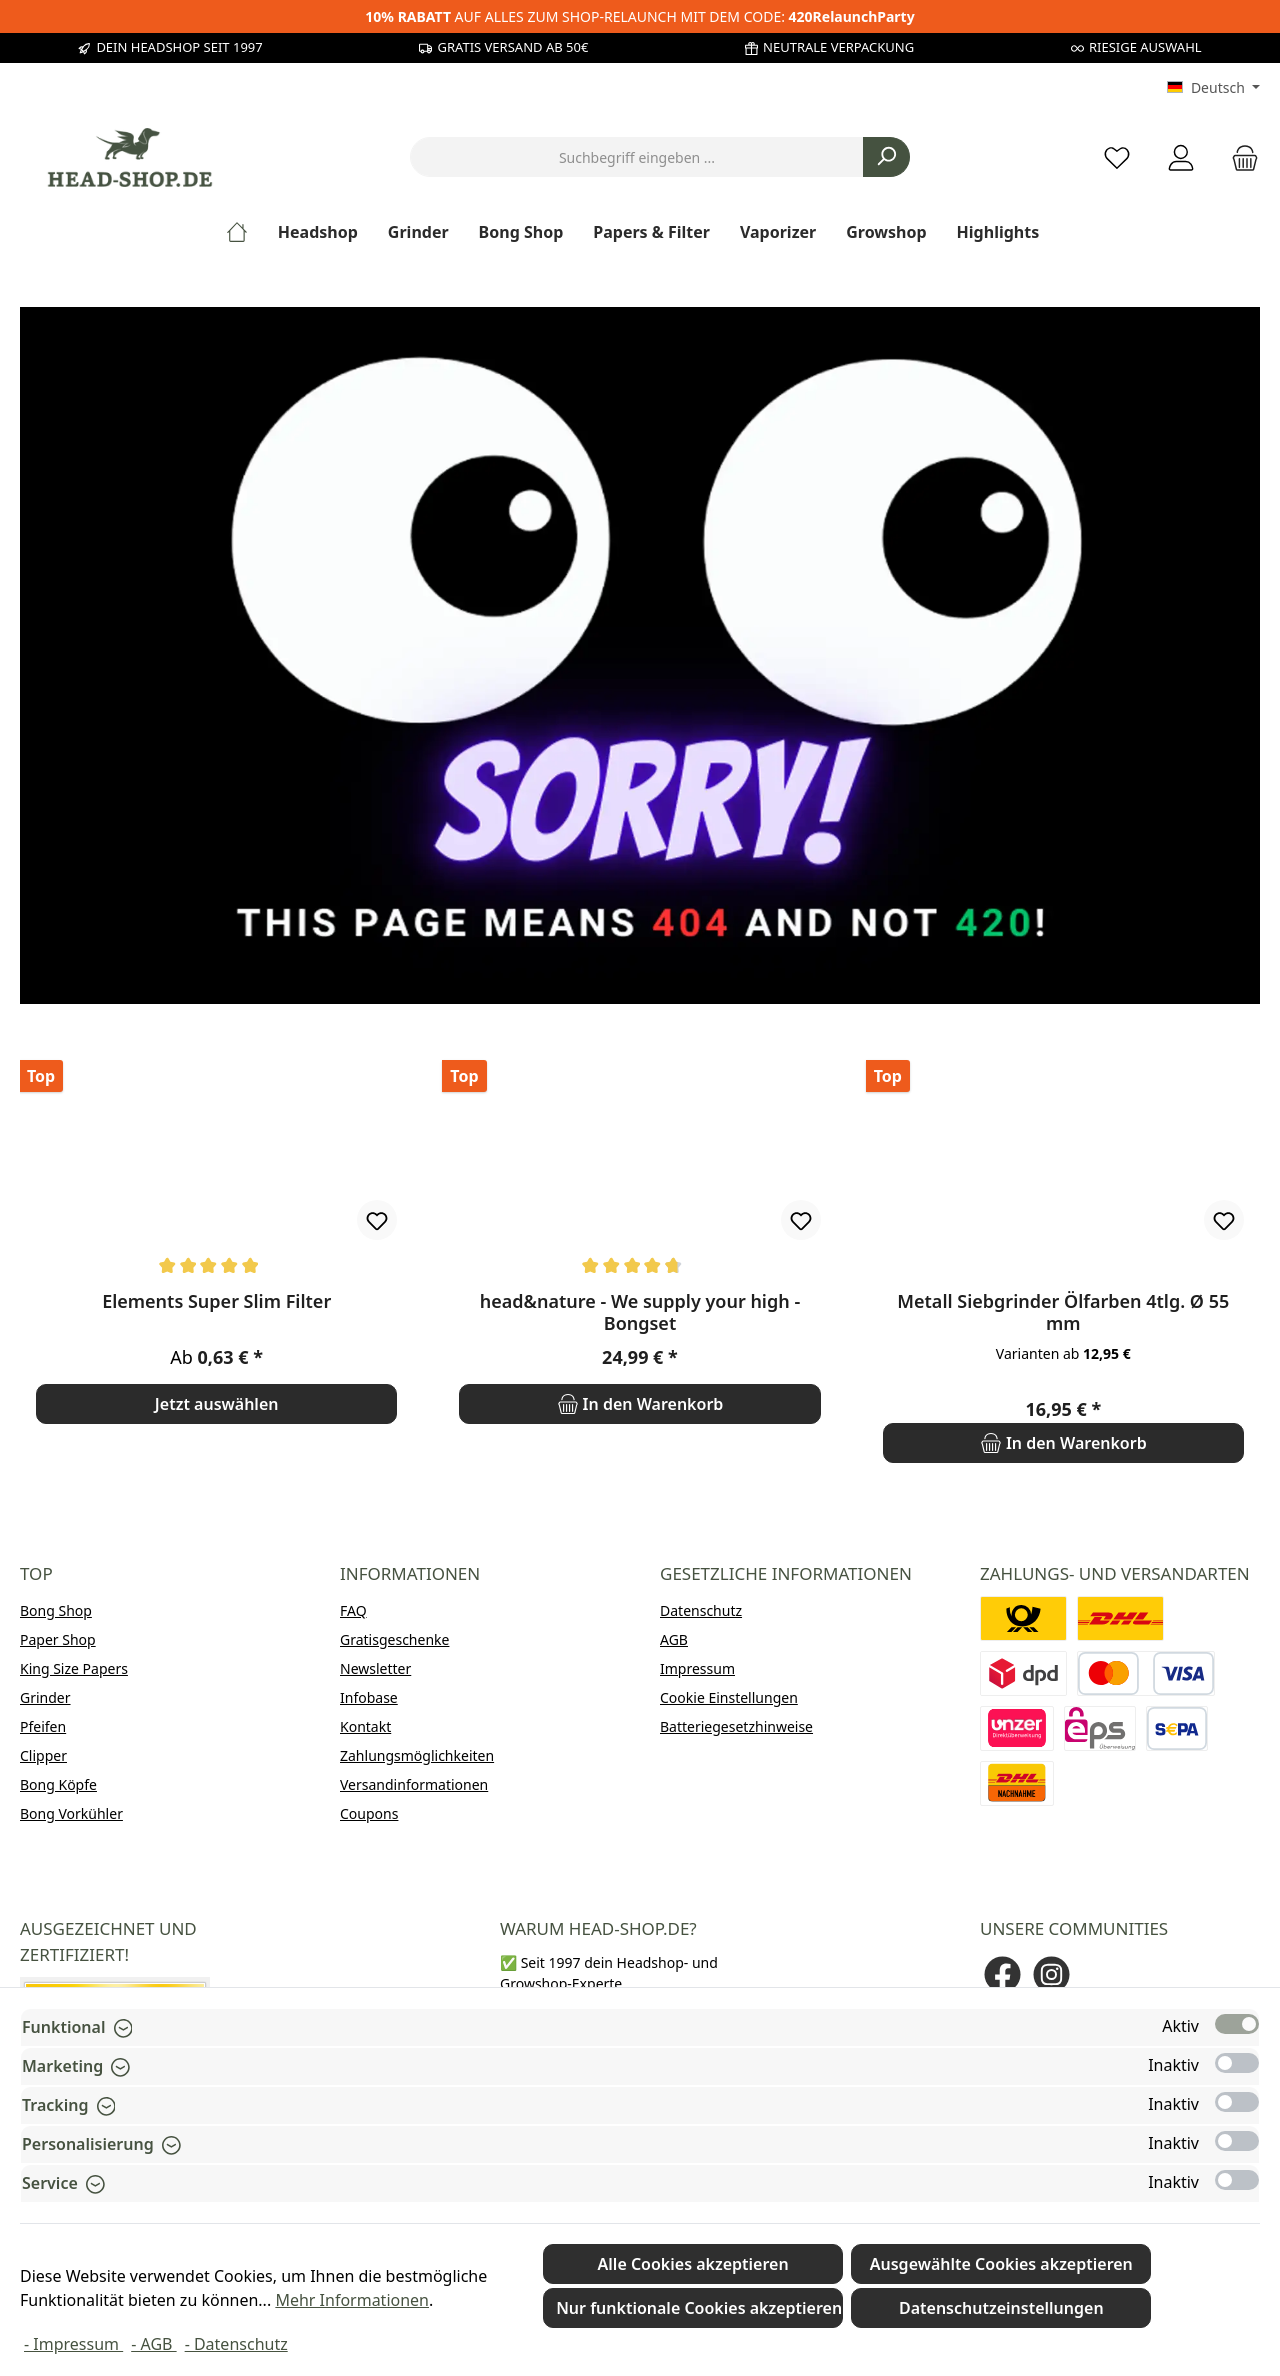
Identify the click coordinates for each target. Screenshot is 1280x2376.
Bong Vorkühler (71, 1813)
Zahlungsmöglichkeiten (417, 1755)
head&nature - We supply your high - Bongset (640, 1312)
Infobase (369, 1697)
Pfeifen (43, 1726)
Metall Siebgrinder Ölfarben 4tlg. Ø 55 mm (1063, 1312)
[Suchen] (886, 157)
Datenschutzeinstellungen (1001, 2308)
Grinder (45, 1697)
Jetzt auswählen (217, 1404)
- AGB (153, 2344)
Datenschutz (701, 1610)
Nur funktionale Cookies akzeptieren (699, 2308)
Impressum (697, 1668)
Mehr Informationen (352, 2300)
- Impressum (73, 2344)
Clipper (43, 1755)
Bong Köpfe (58, 1784)
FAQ (353, 1610)
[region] (640, 1262)
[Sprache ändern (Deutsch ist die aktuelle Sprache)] (1213, 88)
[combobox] (637, 157)
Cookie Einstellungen (729, 1697)
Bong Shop (56, 1610)
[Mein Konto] (1181, 157)
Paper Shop (58, 1639)
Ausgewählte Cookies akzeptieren (1001, 2264)
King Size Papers (74, 1668)
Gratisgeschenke (394, 1639)
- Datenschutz (236, 2344)
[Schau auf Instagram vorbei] (1051, 1974)
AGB (674, 1639)
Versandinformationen (414, 1784)
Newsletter (375, 1668)
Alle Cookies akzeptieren (693, 2264)
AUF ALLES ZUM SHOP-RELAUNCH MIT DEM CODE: (639, 16)
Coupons (369, 1813)
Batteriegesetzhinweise (736, 1726)
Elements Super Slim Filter (216, 1301)
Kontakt (365, 1726)
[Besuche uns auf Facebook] (1002, 1974)
